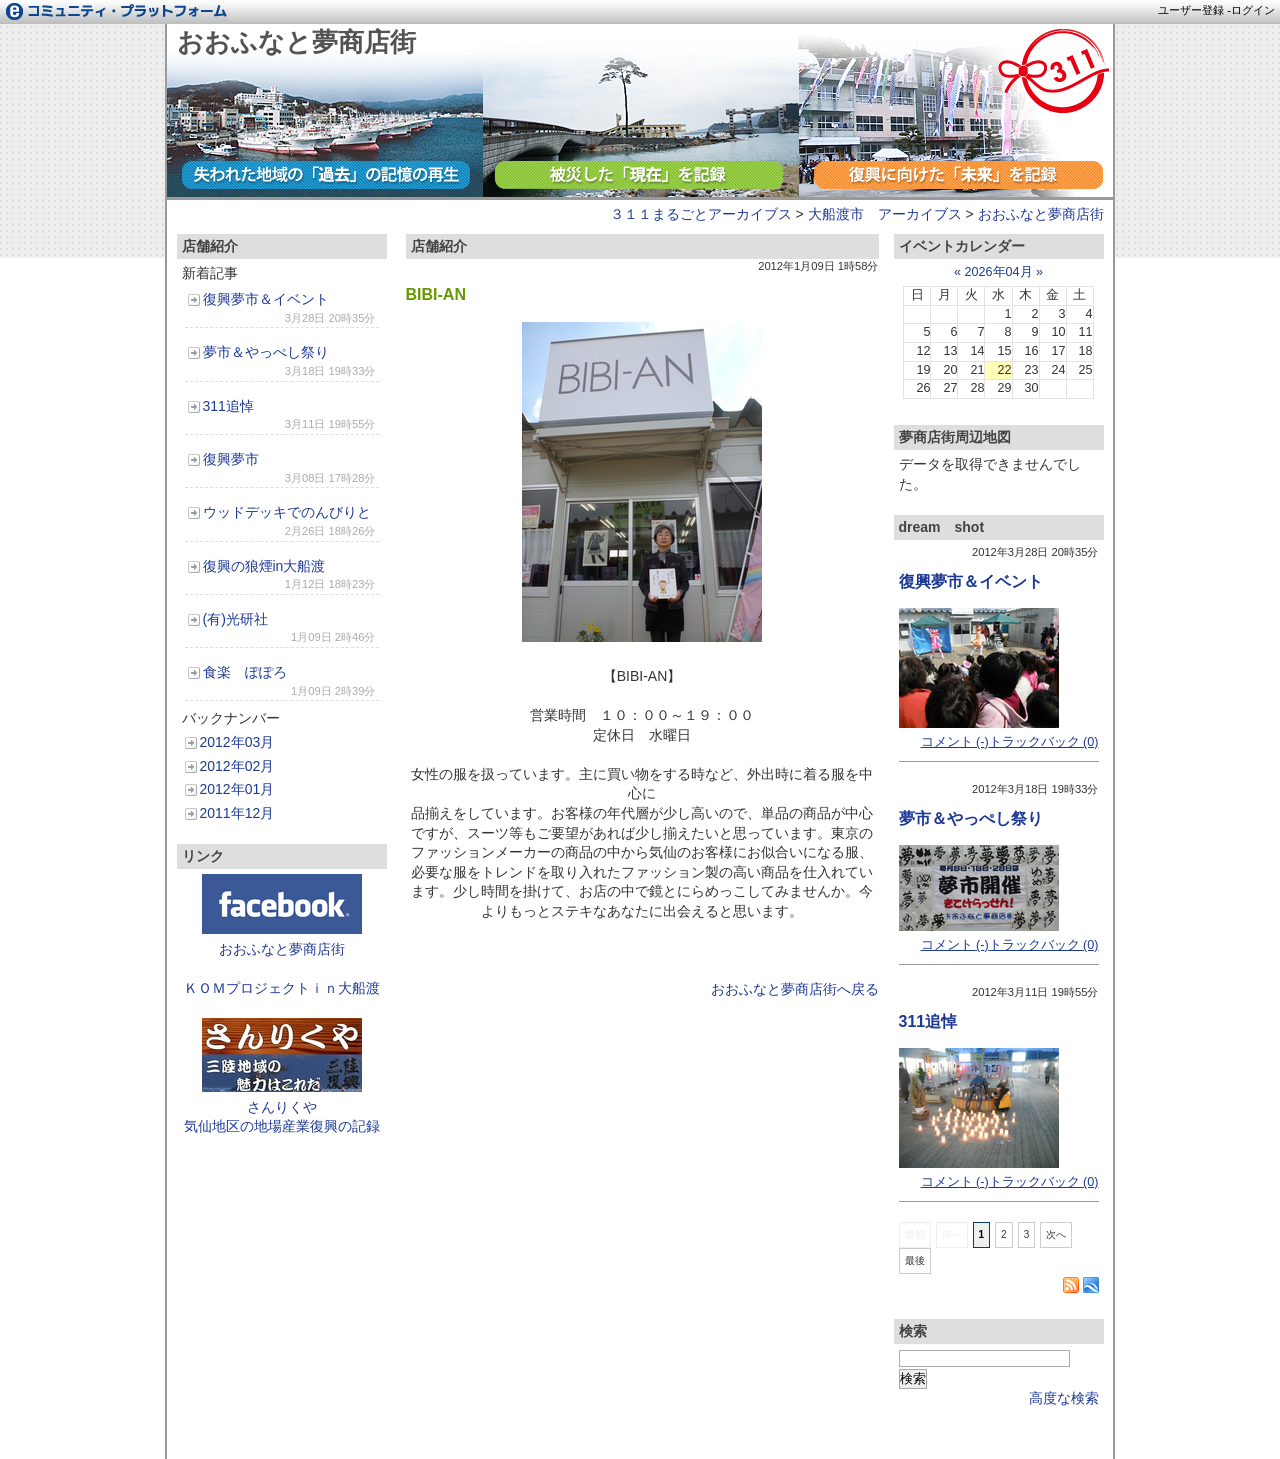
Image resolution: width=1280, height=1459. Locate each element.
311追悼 (228, 406)
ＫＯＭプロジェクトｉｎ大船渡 (282, 988)
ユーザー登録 (1191, 10)
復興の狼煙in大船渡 (264, 566)
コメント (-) (955, 742)
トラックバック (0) (1044, 742)
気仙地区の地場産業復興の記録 (282, 1126)
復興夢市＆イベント (266, 299)
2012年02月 (237, 766)
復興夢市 (231, 459)
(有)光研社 (235, 619)
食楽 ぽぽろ (245, 672)
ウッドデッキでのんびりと (287, 512)
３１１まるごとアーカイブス (701, 214)
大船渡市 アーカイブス (885, 214)
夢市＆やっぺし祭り (266, 352)
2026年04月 (998, 272)
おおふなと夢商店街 (296, 42)
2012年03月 (237, 742)
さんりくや (282, 1107)
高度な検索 (1064, 1398)
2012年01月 (237, 789)
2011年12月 (237, 813)
